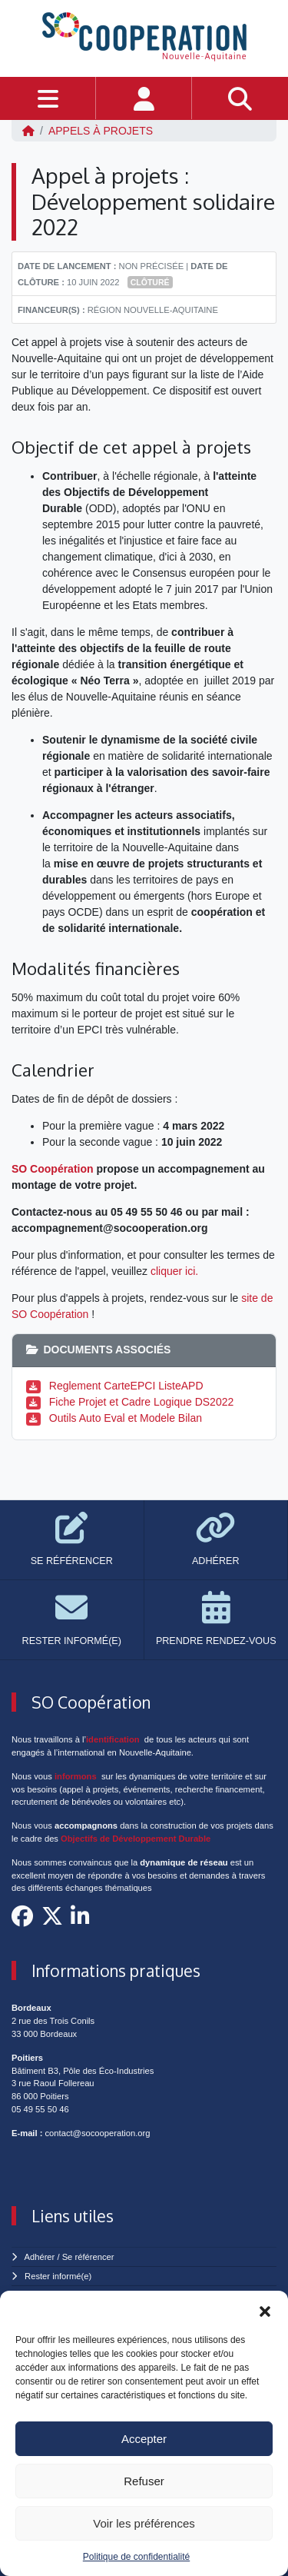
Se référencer (88, 2256)
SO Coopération (53, 1169)
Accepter (144, 2438)
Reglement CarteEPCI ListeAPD (126, 1386)
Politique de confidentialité (136, 2556)
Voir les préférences (144, 2523)
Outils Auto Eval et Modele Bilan (125, 1418)
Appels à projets (100, 131)
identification (113, 1739)
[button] (265, 2310)
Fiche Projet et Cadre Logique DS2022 (141, 1402)
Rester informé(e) (58, 2276)
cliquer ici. (174, 1271)
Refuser (144, 2481)
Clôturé (150, 282)
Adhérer (40, 2256)
